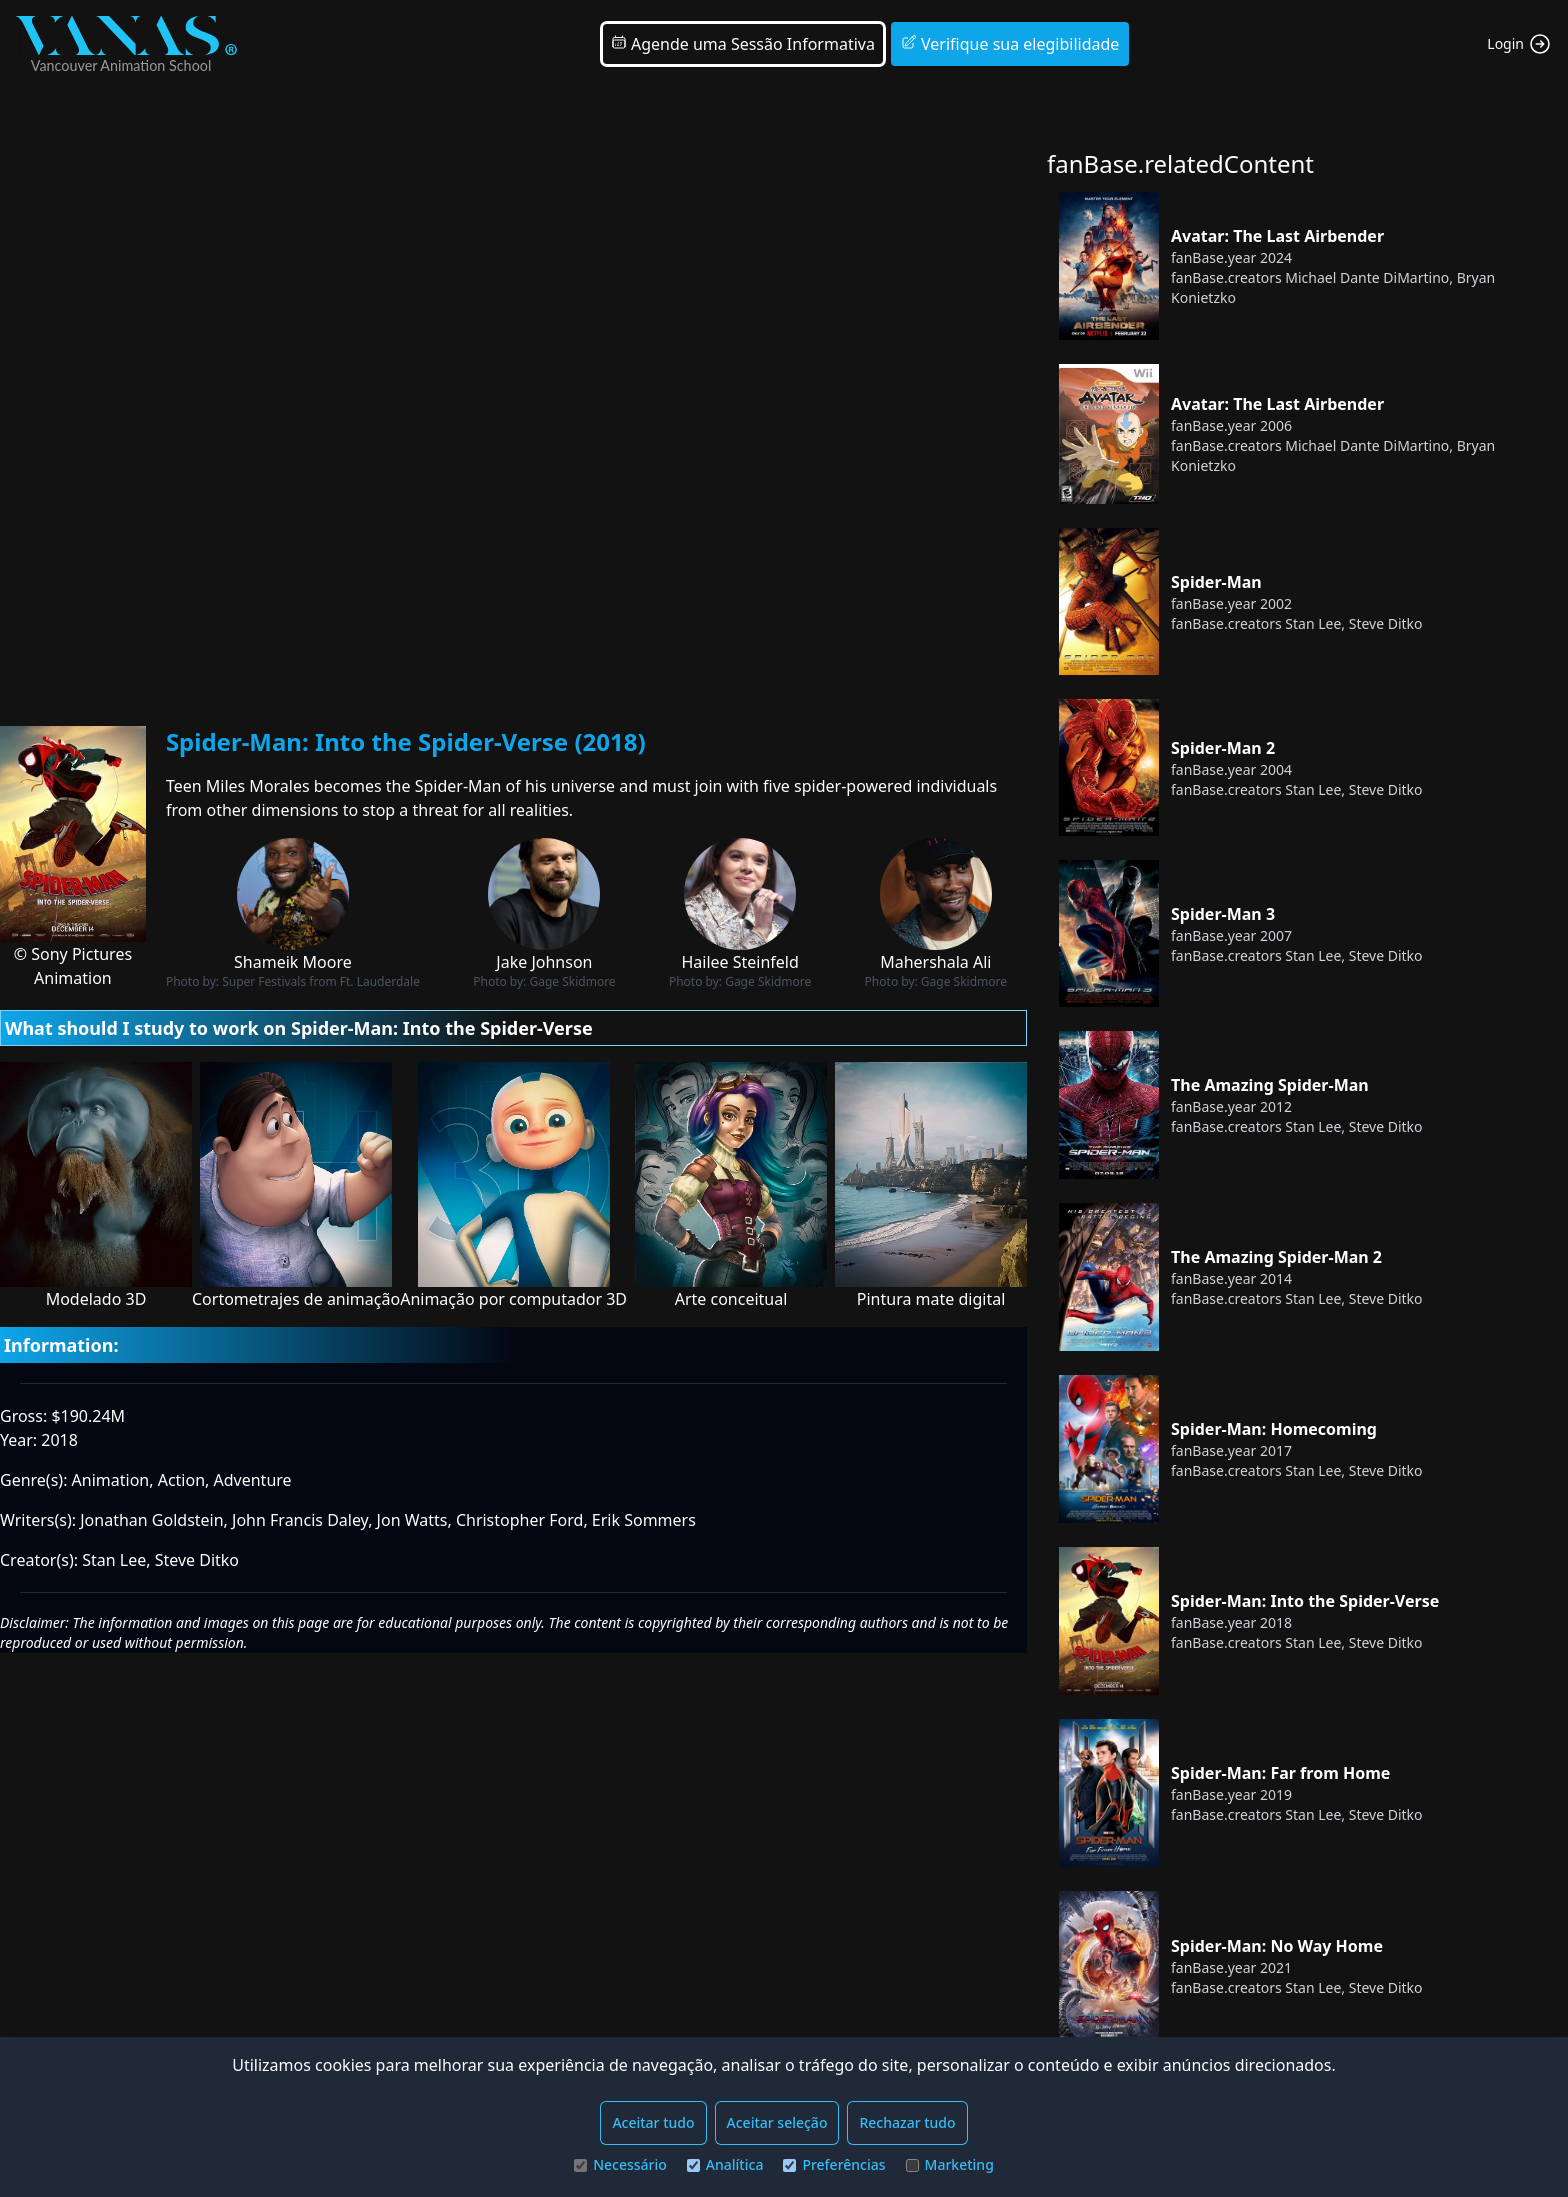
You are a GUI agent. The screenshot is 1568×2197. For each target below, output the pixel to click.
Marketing (950, 2164)
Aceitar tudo (653, 2122)
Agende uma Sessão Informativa (743, 44)
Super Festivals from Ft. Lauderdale (321, 981)
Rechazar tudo (907, 2122)
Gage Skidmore (572, 981)
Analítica (725, 2164)
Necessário (620, 2164)
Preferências (834, 2164)
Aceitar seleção (777, 2122)
